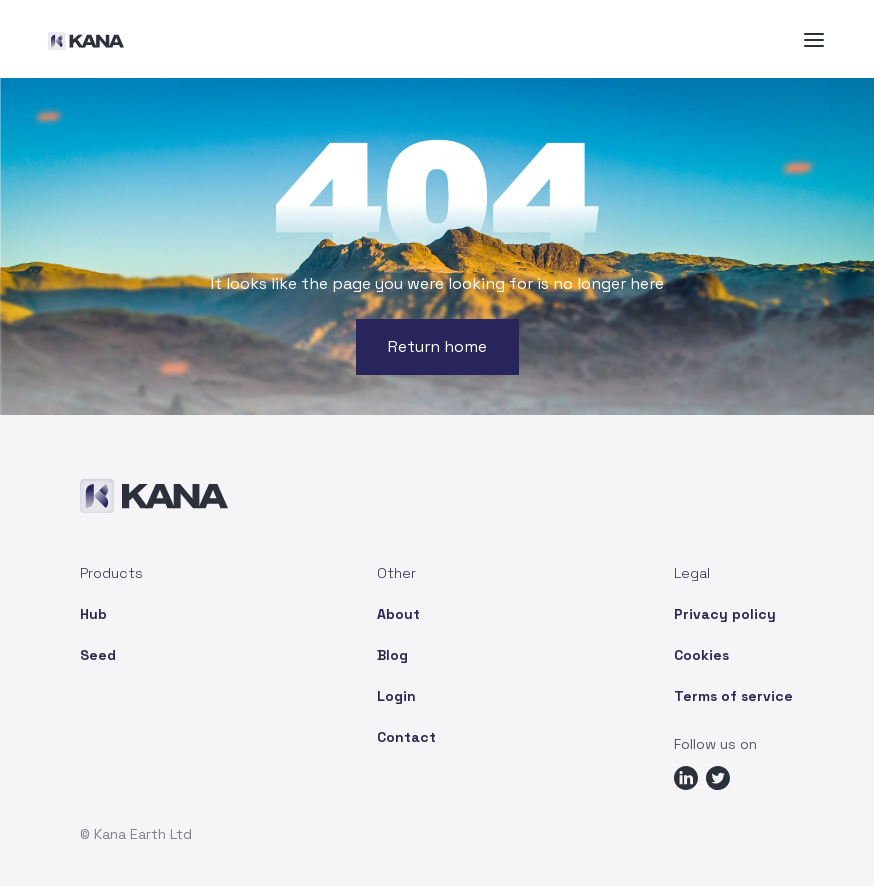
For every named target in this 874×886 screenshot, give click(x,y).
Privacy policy (725, 614)
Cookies (701, 655)
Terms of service (733, 696)
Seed (98, 655)
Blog (392, 655)
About (398, 614)
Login (396, 696)
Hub (93, 614)
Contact (406, 737)
